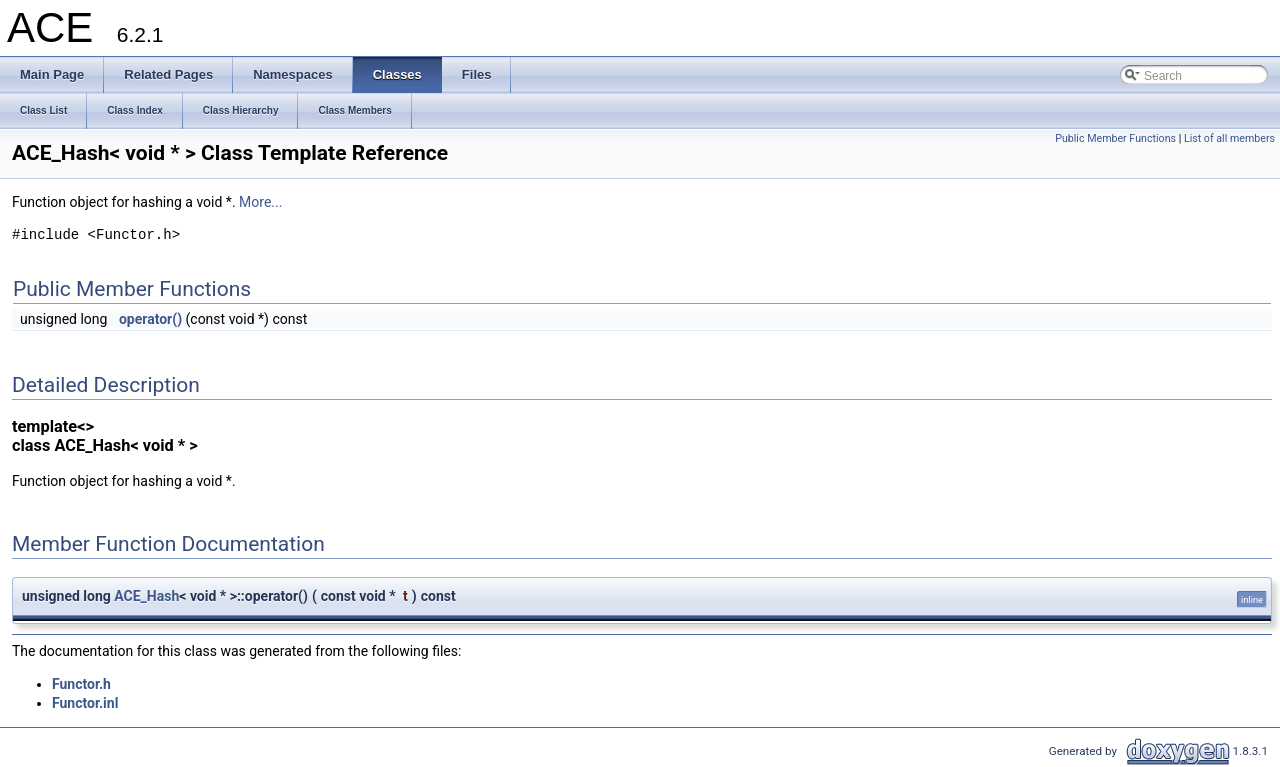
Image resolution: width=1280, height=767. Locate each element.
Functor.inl (85, 703)
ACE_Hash (146, 596)
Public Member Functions (1115, 138)
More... (260, 202)
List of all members (1229, 138)
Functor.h (81, 684)
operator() (150, 319)
